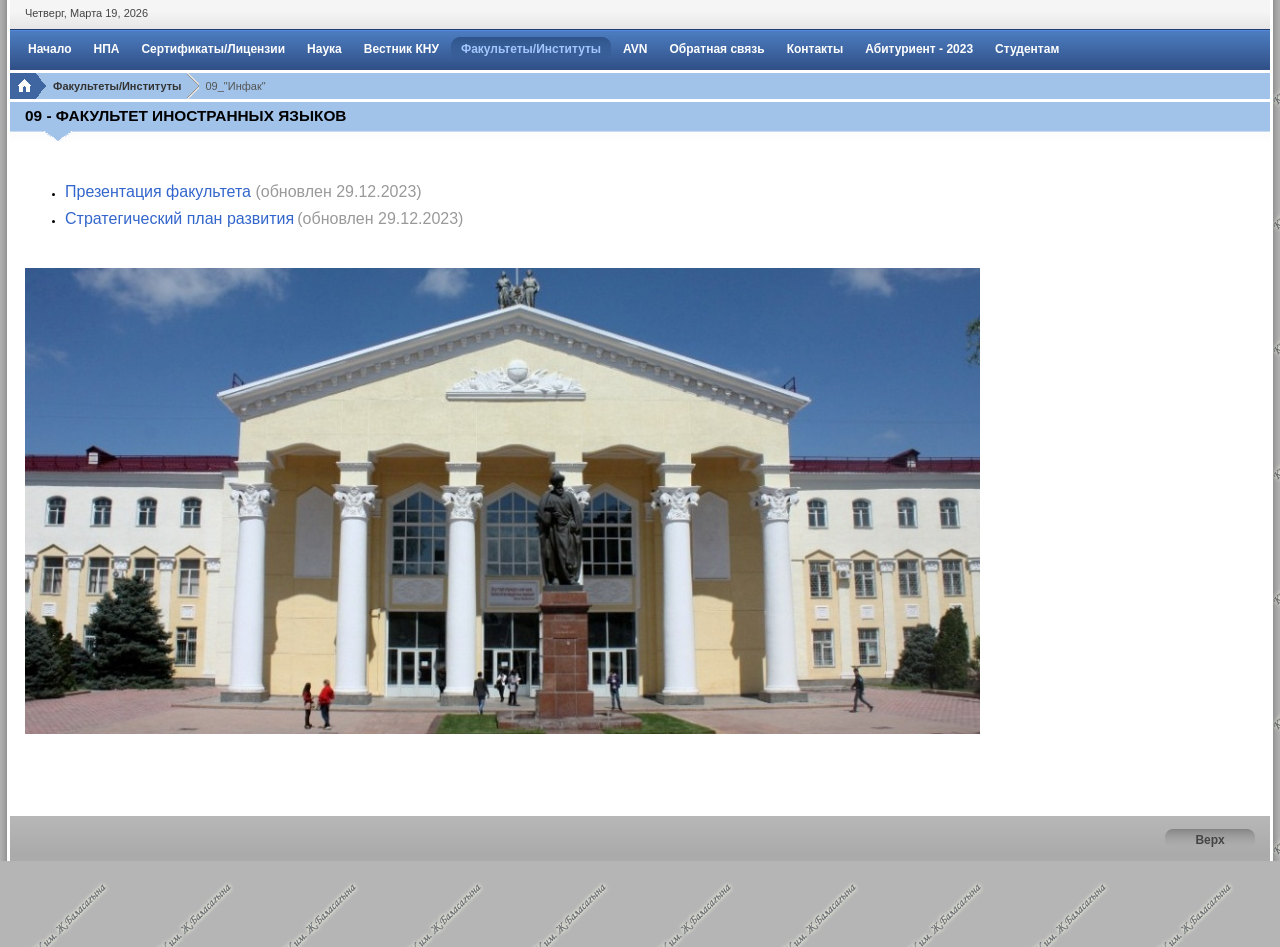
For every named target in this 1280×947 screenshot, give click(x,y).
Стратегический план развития (179, 218)
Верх (1209, 840)
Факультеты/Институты (117, 86)
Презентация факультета (158, 191)
